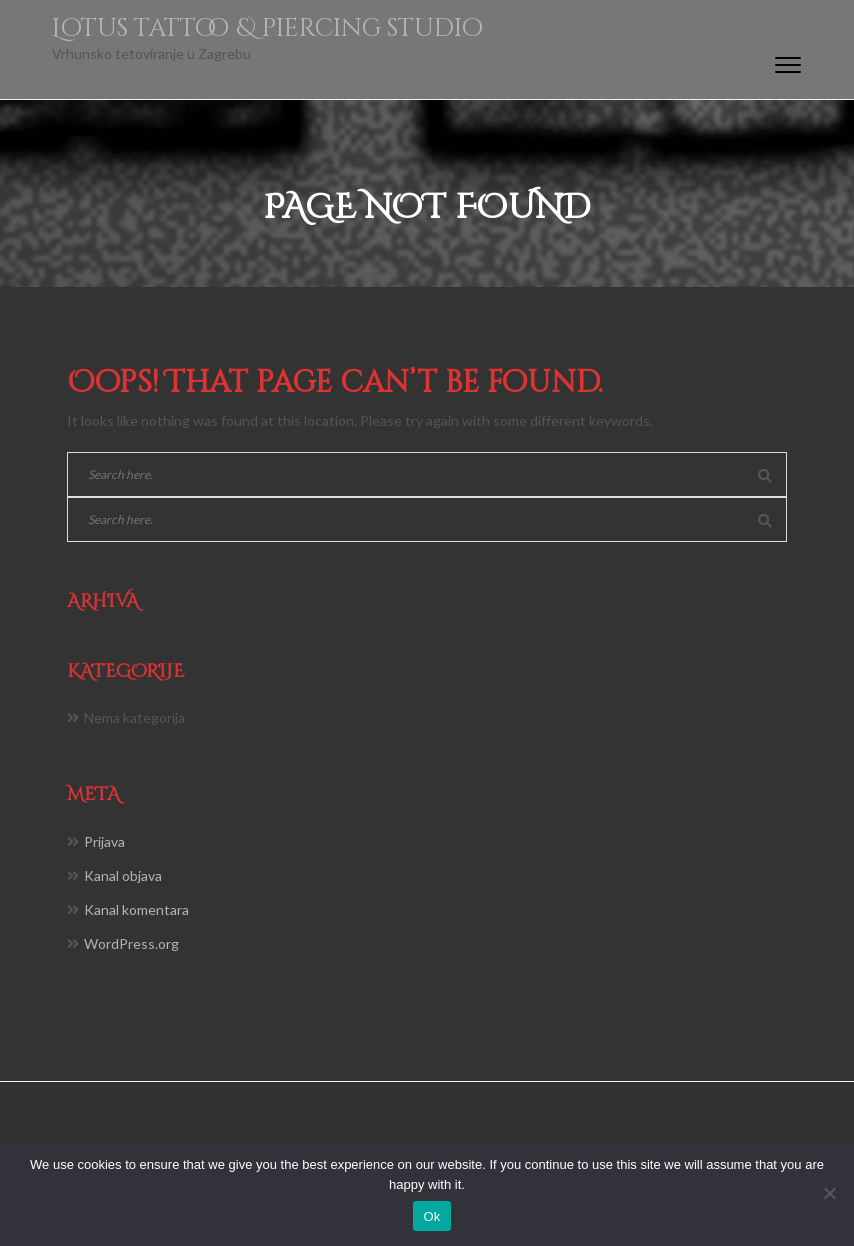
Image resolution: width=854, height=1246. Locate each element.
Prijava (104, 841)
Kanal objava (123, 875)
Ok (431, 1216)
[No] (829, 1193)
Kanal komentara (136, 909)
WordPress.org (131, 943)
